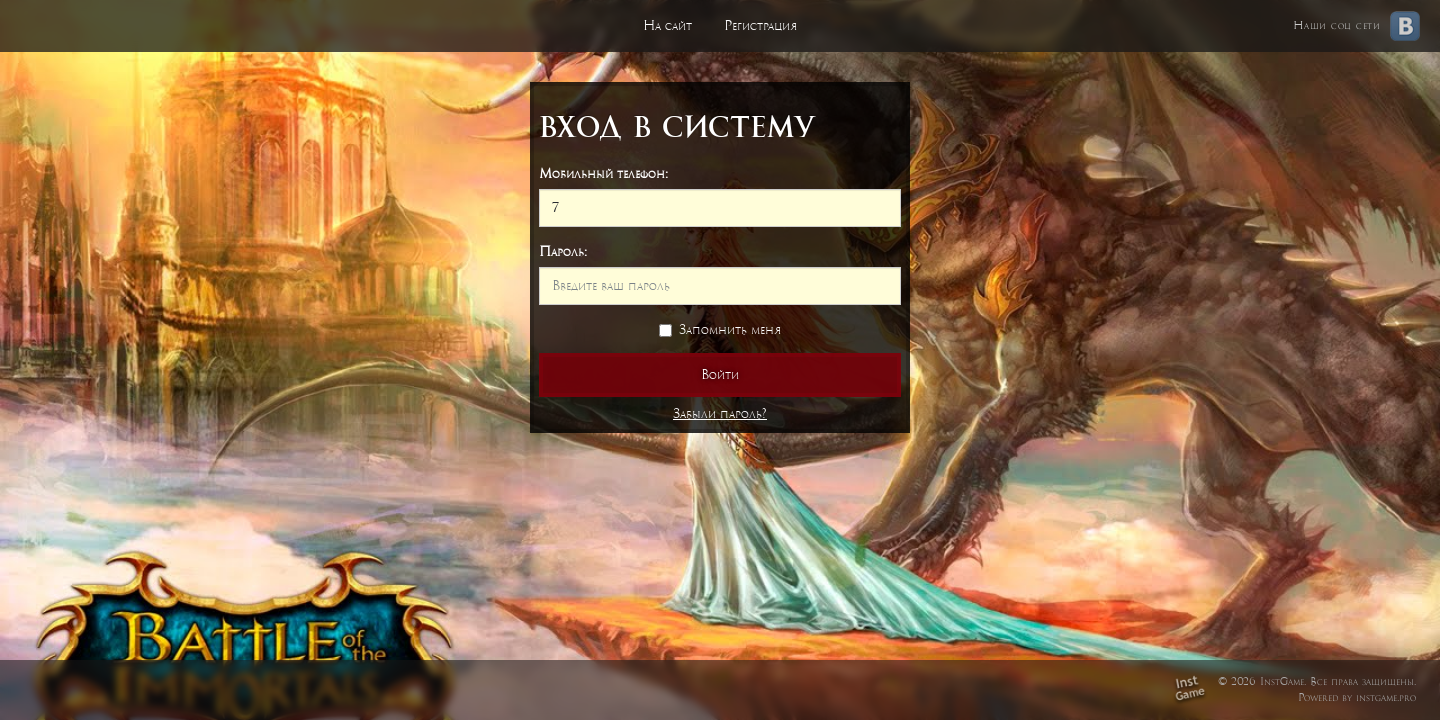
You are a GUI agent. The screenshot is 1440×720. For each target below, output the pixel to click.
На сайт (667, 25)
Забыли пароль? (720, 413)
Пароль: (563, 251)
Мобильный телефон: (603, 173)
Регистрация (760, 25)
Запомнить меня (720, 329)
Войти (720, 374)
